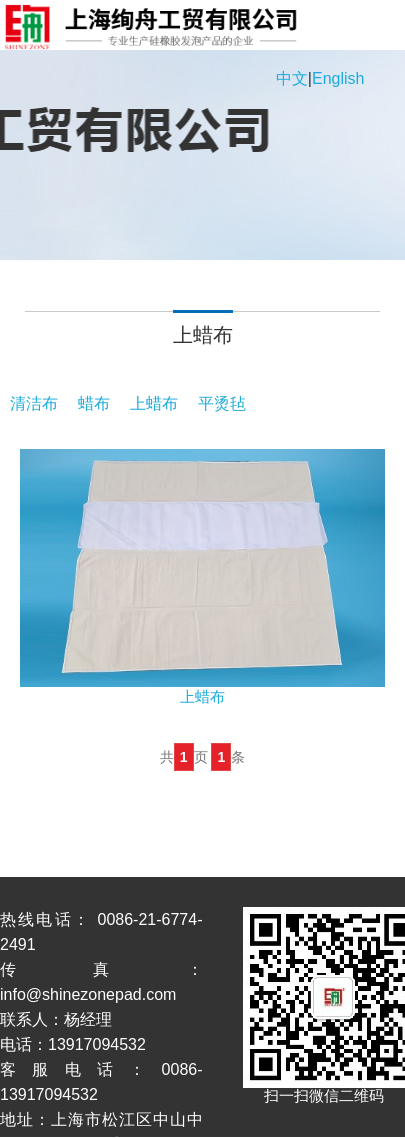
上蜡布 (154, 403)
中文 (292, 78)
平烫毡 (222, 403)
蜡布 (94, 403)
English (338, 78)
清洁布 (34, 403)
